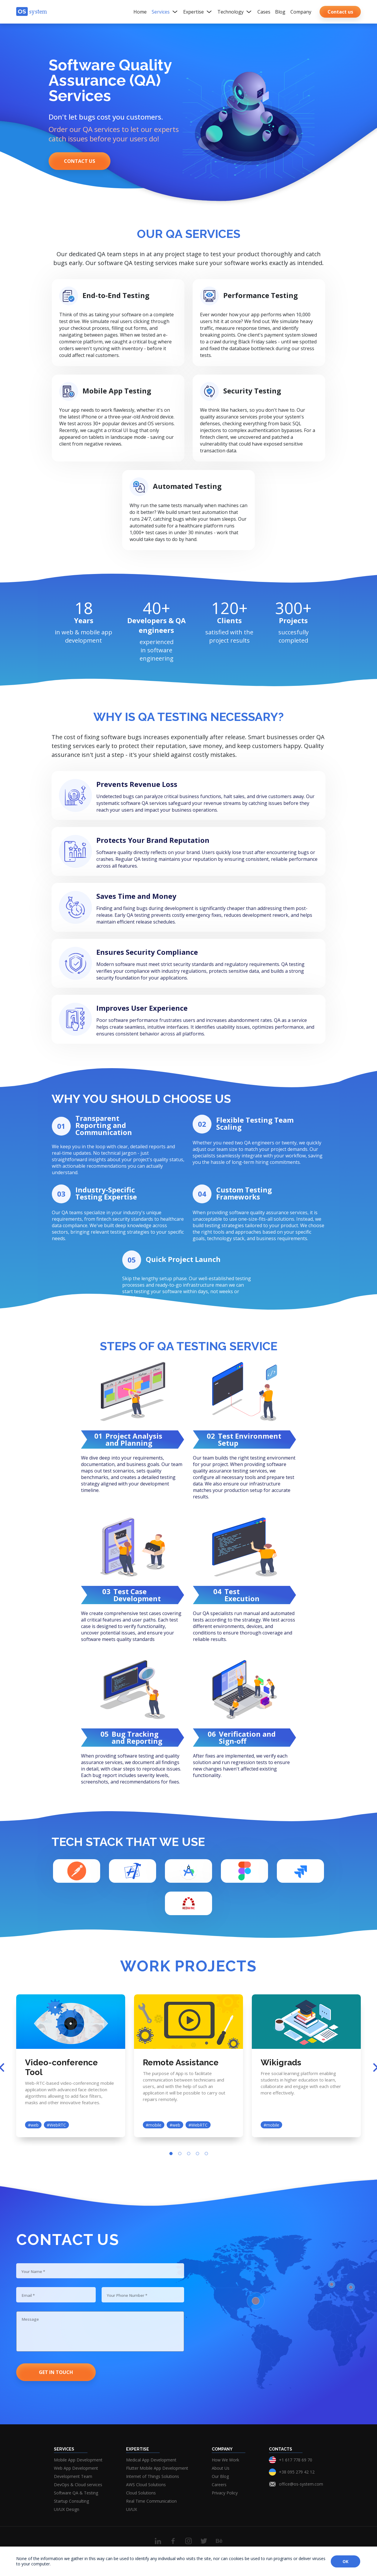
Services (165, 11)
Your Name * (34, 2272)
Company (300, 12)
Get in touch (56, 2372)
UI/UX (131, 2509)
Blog (280, 12)
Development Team (73, 2476)
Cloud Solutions (141, 2493)
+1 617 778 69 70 (295, 2460)
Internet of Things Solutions (152, 2476)
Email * (29, 2299)
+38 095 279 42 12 (297, 2472)
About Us (220, 2468)
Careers (219, 2484)
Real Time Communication (151, 2501)
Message (31, 2325)
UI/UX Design (66, 2509)
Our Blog (220, 2476)
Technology (234, 11)
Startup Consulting (71, 2501)
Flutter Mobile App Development (157, 2468)
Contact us (79, 161)
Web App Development (76, 2468)
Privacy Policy (225, 2493)
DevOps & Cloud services (78, 2484)
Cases (263, 12)
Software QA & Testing (76, 2493)
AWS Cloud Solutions (146, 2484)
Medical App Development (151, 2460)
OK (345, 2561)
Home (140, 12)
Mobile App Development (78, 2460)
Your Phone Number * (129, 2299)
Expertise (198, 11)
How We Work (225, 2460)
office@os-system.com (301, 2484)
